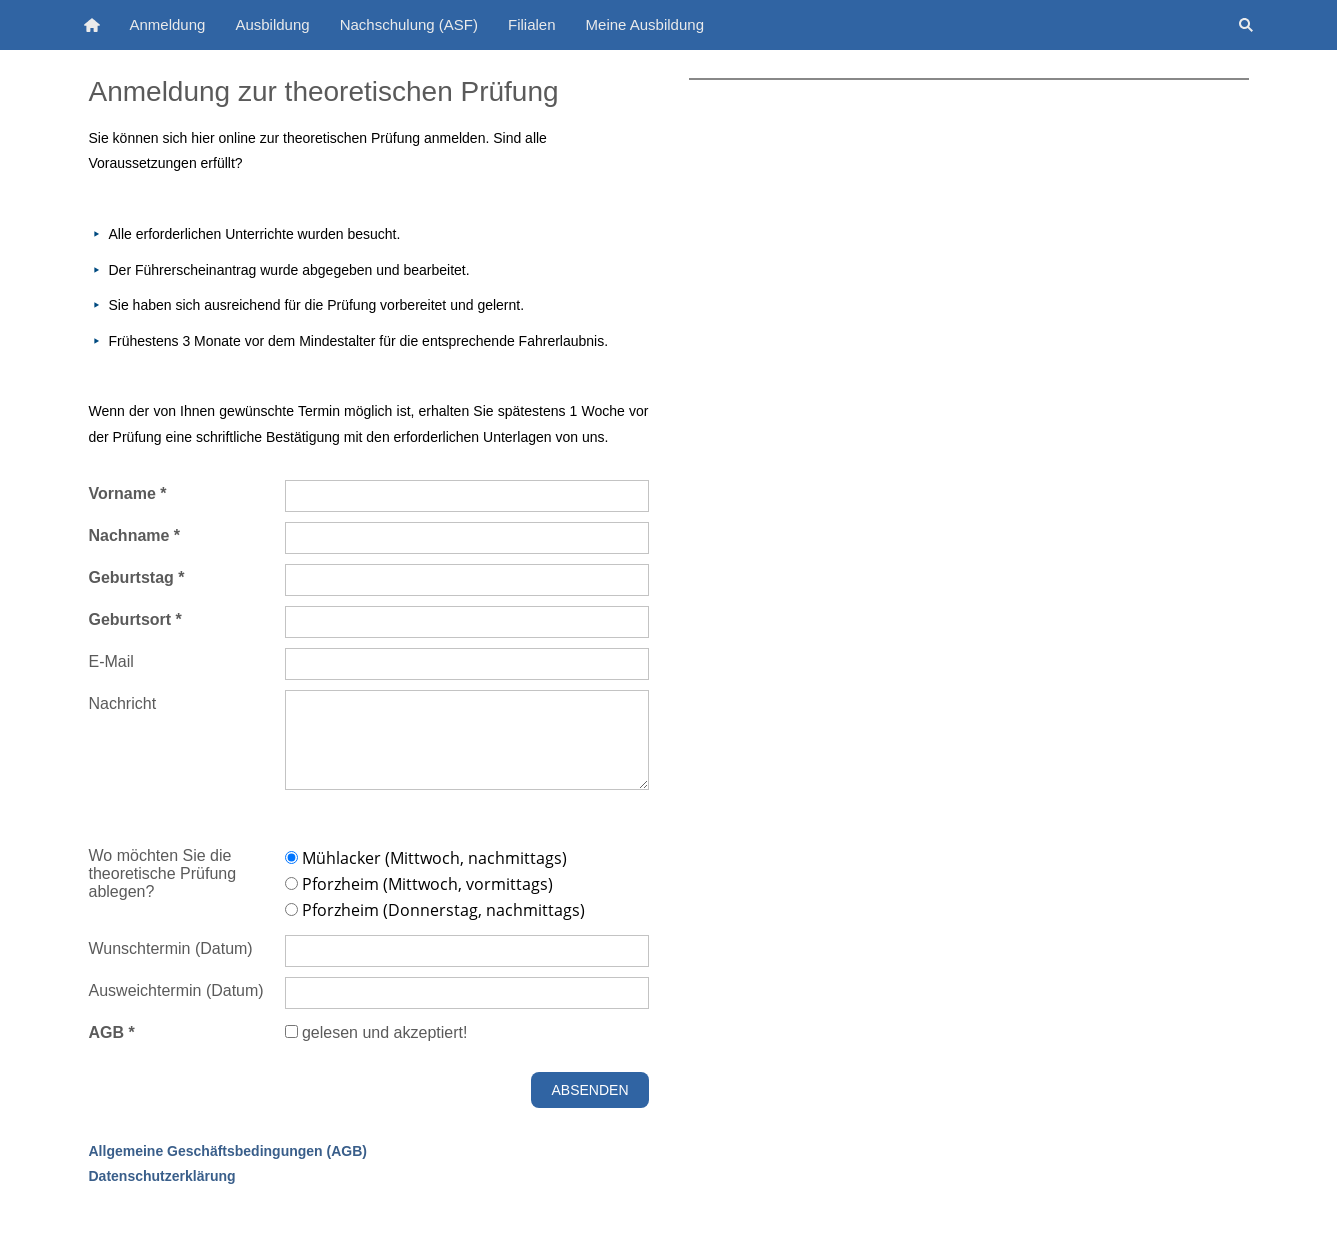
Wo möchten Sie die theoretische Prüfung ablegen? (163, 873)
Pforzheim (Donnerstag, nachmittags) (435, 910)
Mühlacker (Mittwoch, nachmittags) (426, 858)
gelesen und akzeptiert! (376, 1032)
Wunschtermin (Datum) (171, 948)
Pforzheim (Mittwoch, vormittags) (419, 884)
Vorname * (128, 493)
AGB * (112, 1032)
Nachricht (123, 703)
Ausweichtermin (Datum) (176, 990)
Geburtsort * (135, 619)
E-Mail (111, 661)
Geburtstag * (137, 577)
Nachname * (135, 535)
